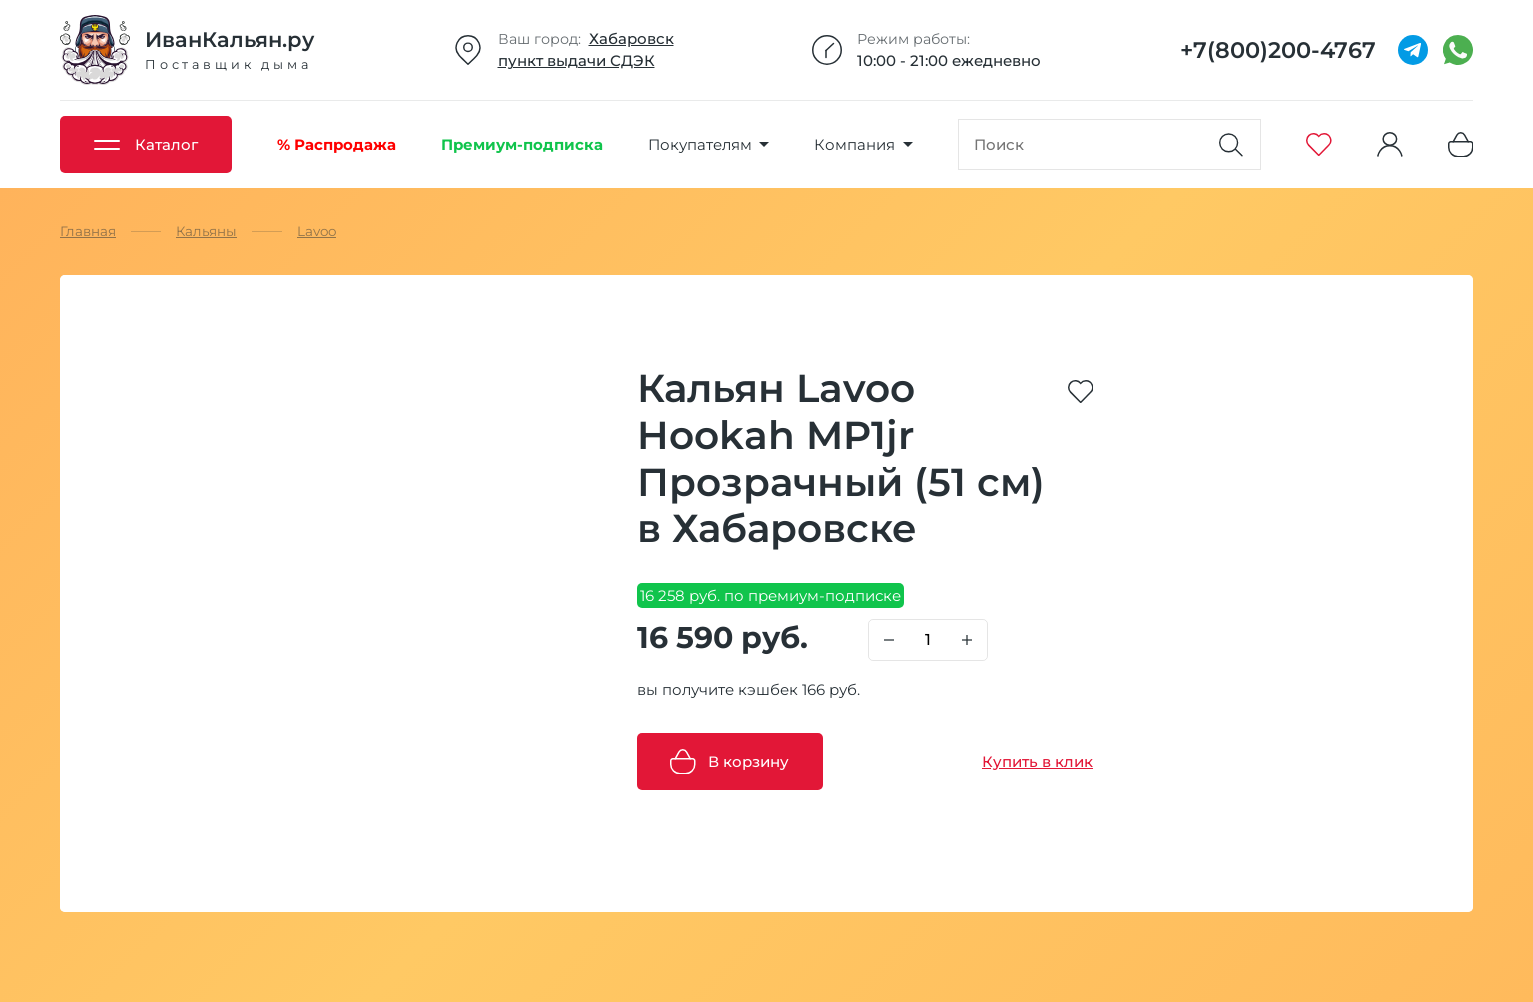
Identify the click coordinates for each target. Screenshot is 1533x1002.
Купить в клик (1037, 761)
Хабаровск (631, 38)
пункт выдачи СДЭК (576, 60)
